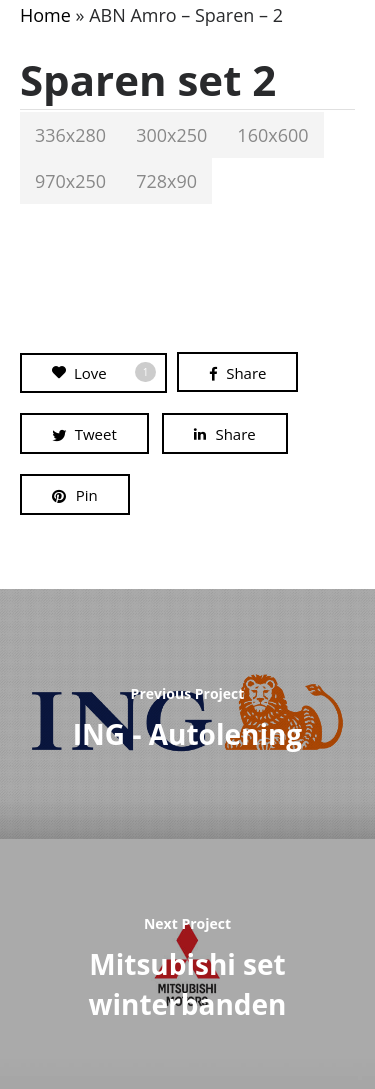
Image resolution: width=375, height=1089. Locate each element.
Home (45, 15)
